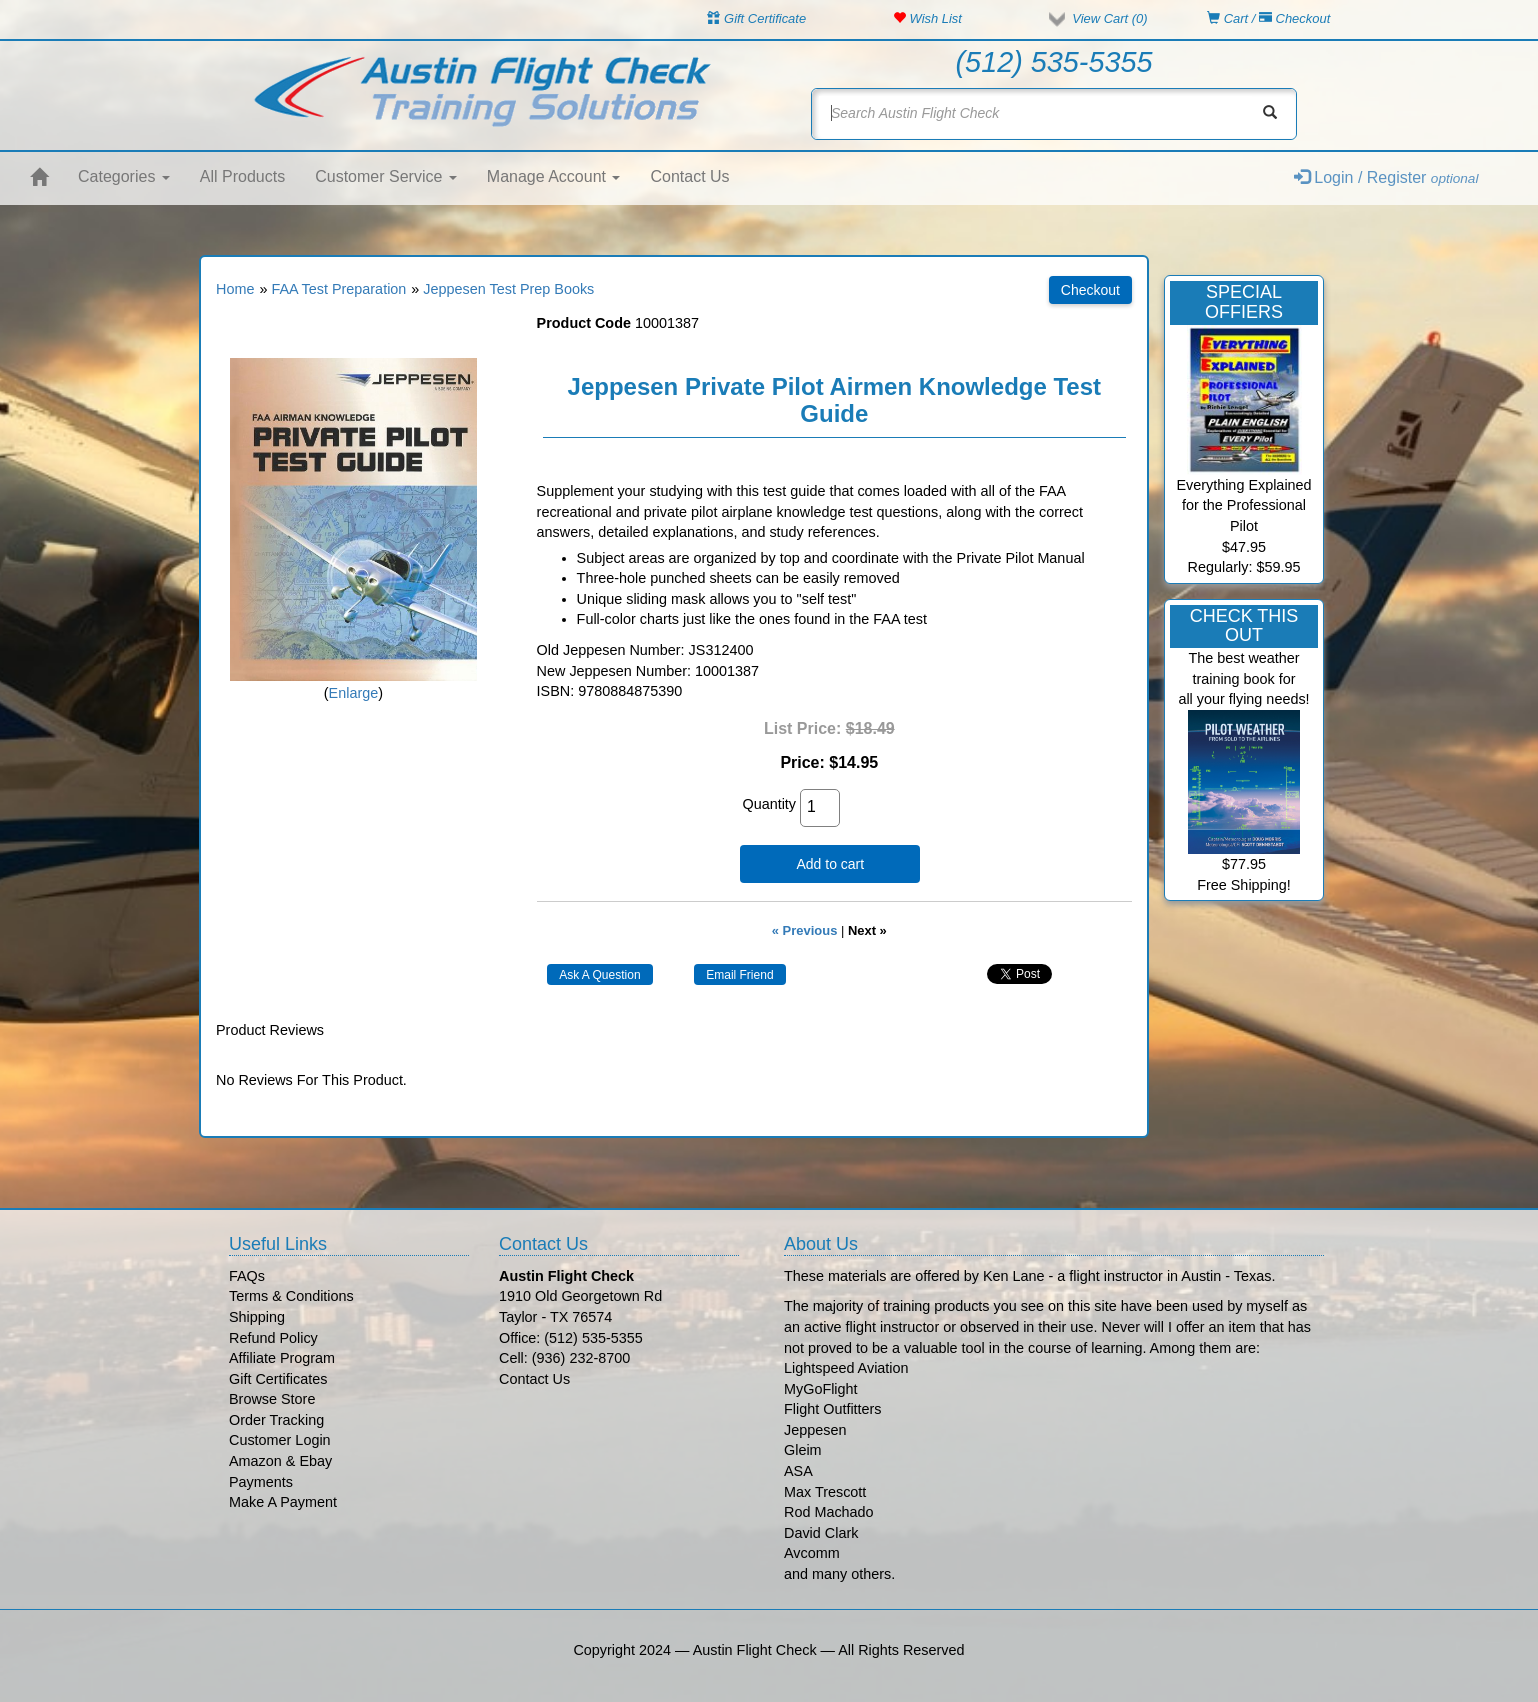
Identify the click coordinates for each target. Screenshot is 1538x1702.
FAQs (247, 1276)
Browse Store (272, 1399)
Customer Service (386, 176)
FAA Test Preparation (338, 289)
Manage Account (554, 176)
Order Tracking (276, 1420)
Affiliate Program (282, 1358)
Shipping (257, 1317)
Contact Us (689, 176)
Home (235, 289)
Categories (124, 176)
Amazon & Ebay (280, 1461)
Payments (261, 1482)
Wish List (927, 18)
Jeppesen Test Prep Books (508, 289)
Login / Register (1386, 177)
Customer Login (280, 1440)
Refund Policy (273, 1338)
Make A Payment (283, 1502)
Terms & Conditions (291, 1296)
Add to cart (830, 864)
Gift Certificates (278, 1379)
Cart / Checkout (1268, 18)
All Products (242, 176)
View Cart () (1109, 18)
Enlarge (354, 693)
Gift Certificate (756, 18)
